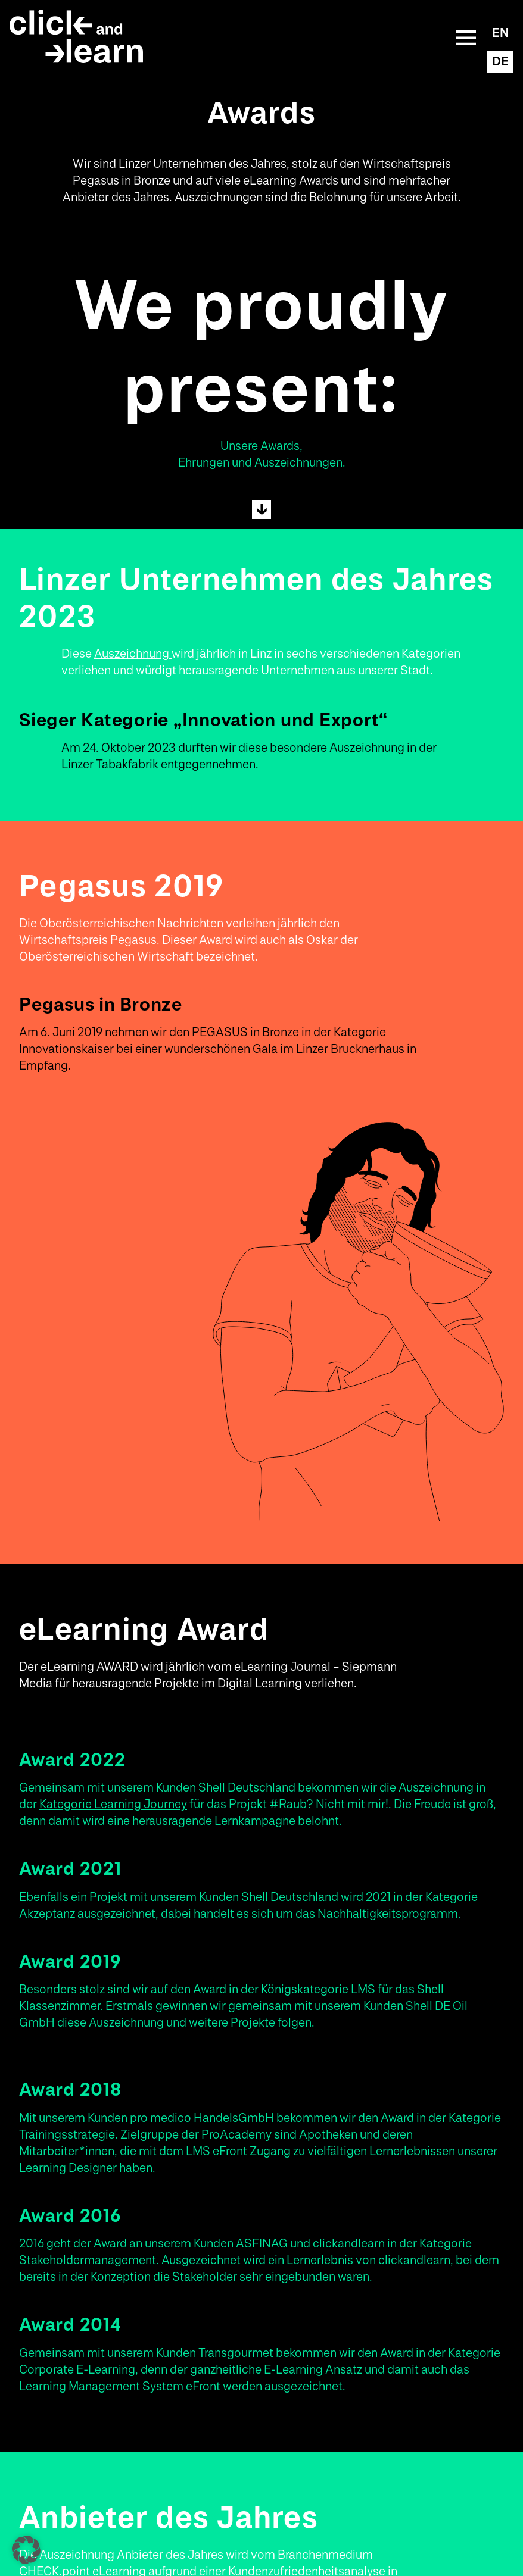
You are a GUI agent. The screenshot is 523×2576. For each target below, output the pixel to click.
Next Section (261, 509)
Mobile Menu (466, 37)
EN (500, 33)
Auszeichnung (133, 654)
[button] (26, 2550)
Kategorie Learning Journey (113, 1805)
